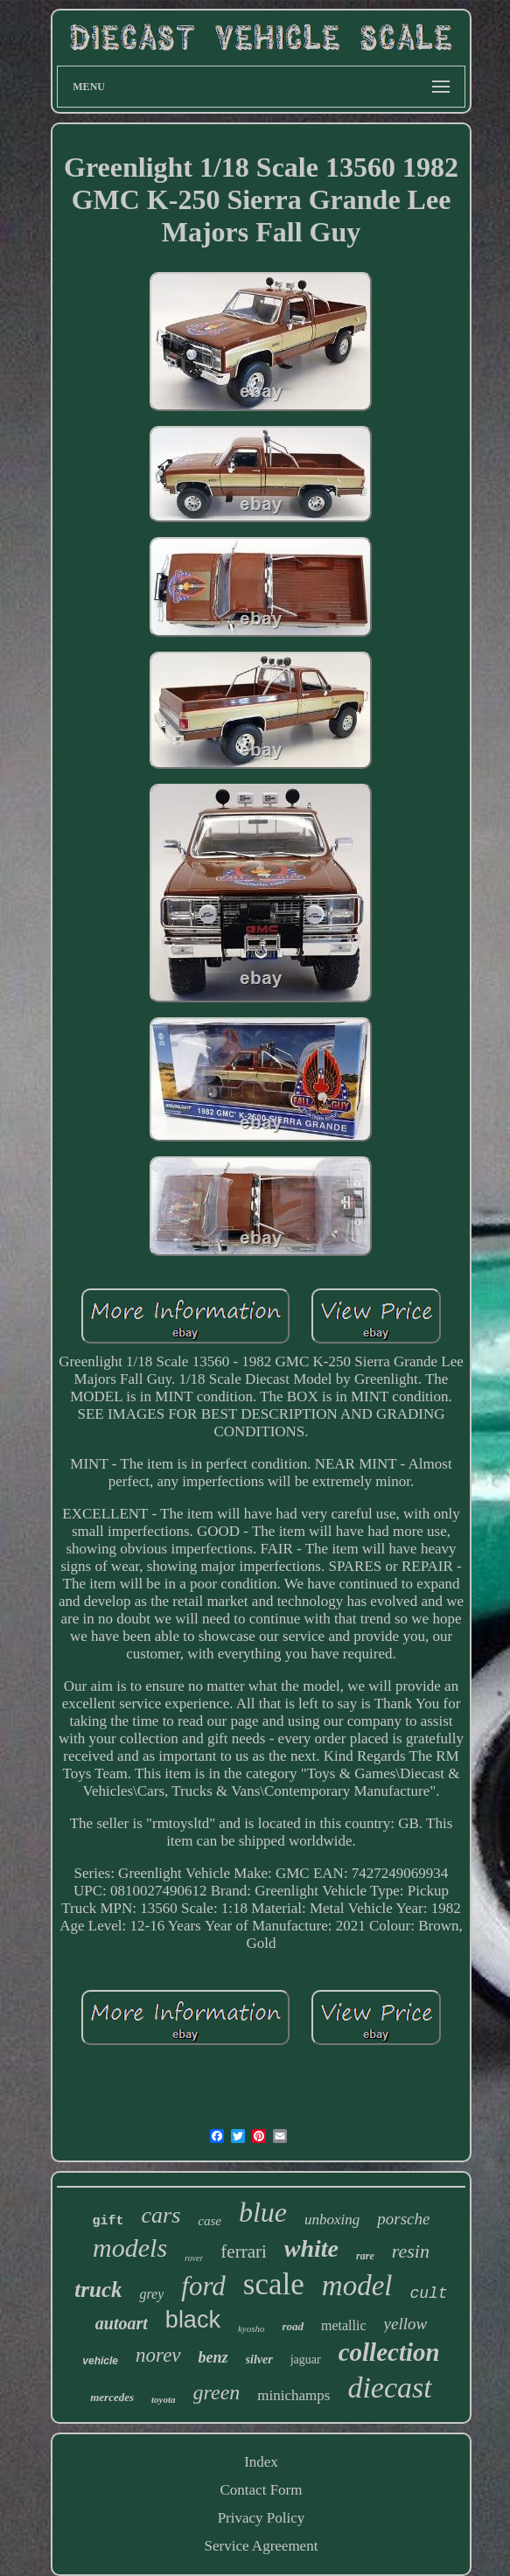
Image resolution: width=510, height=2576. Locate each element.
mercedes (112, 2397)
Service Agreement (261, 2546)
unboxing (332, 2219)
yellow (406, 2323)
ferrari (243, 2251)
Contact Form (261, 2490)
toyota (163, 2399)
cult (428, 2293)
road (293, 2326)
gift (108, 2221)
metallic (344, 2325)
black (192, 2320)
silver (259, 2359)
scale (273, 2284)
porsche (403, 2218)
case (209, 2221)
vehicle (100, 2361)
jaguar (305, 2359)
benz (213, 2357)
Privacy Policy (261, 2518)
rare (365, 2256)
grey (151, 2293)
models (130, 2247)
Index (261, 2462)
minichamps (293, 2395)
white (311, 2248)
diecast (389, 2387)
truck (98, 2289)
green (217, 2392)
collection (389, 2352)
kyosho (251, 2328)
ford (203, 2286)
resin (411, 2251)
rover (194, 2258)
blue (263, 2212)
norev (158, 2355)
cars (161, 2215)
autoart (121, 2323)
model (357, 2285)
